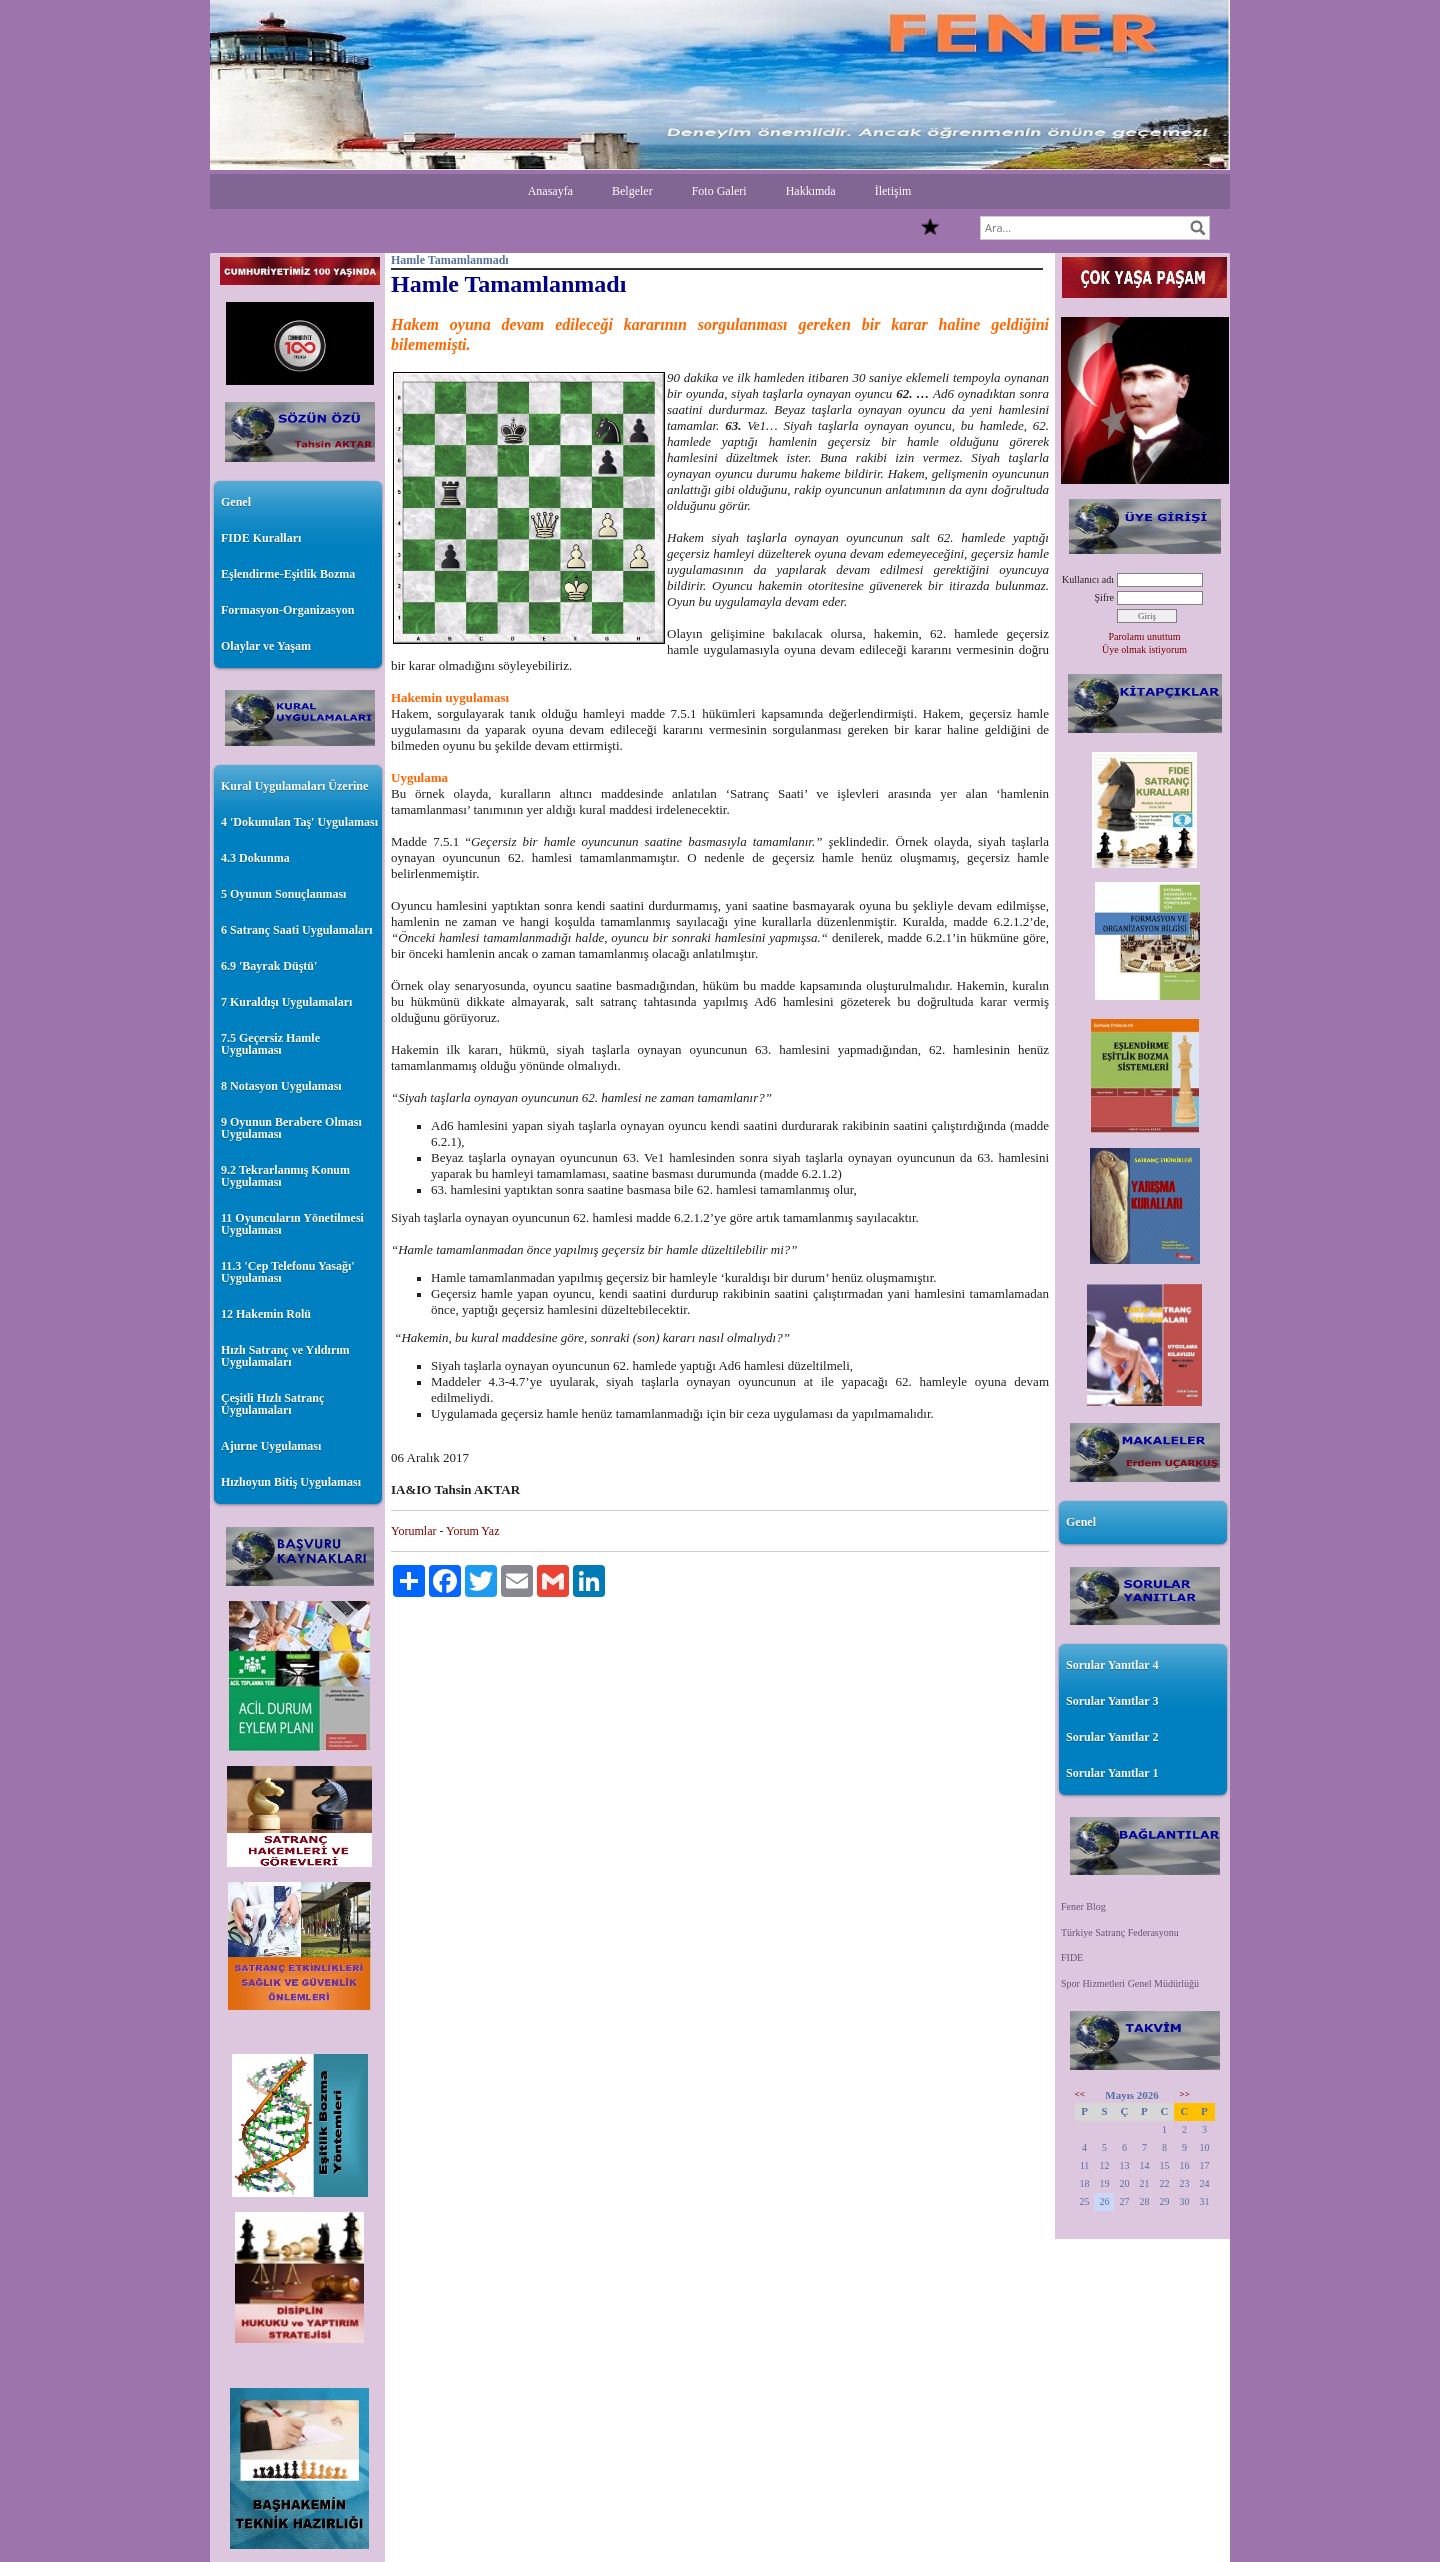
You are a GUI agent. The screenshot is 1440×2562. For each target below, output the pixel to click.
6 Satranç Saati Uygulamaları (297, 930)
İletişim (893, 191)
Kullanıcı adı (1088, 579)
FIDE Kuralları (261, 538)
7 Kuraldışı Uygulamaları (286, 1002)
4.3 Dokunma (255, 858)
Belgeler (632, 191)
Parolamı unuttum (1145, 636)
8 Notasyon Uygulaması (281, 1086)
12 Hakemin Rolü (266, 1314)
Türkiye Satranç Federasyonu (1120, 1932)
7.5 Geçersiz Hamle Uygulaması (270, 1044)
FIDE (1072, 1957)
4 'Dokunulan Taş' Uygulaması (299, 822)
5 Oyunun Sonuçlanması (283, 894)
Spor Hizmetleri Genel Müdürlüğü (1130, 1983)
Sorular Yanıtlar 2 (1112, 1737)
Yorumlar (413, 1531)
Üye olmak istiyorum (1144, 649)
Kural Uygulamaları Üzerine (294, 786)
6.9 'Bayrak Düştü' (269, 966)
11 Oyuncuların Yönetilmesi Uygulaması (292, 1224)
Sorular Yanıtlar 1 (1112, 1773)
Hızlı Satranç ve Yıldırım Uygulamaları (285, 1356)
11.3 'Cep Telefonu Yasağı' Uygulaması (288, 1272)
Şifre (1104, 597)
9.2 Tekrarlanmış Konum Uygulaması (285, 1176)
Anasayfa (550, 191)
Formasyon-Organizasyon (287, 610)
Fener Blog (1083, 1906)
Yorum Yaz (472, 1531)
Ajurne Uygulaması (271, 1446)
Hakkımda (811, 191)
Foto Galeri (719, 191)
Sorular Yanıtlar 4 (1112, 1665)
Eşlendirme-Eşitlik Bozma (288, 574)
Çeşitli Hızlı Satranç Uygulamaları (272, 1404)
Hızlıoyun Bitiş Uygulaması (291, 1482)
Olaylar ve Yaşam (266, 646)
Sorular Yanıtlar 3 (1112, 1701)
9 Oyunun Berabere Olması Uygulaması (291, 1128)
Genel (236, 502)
